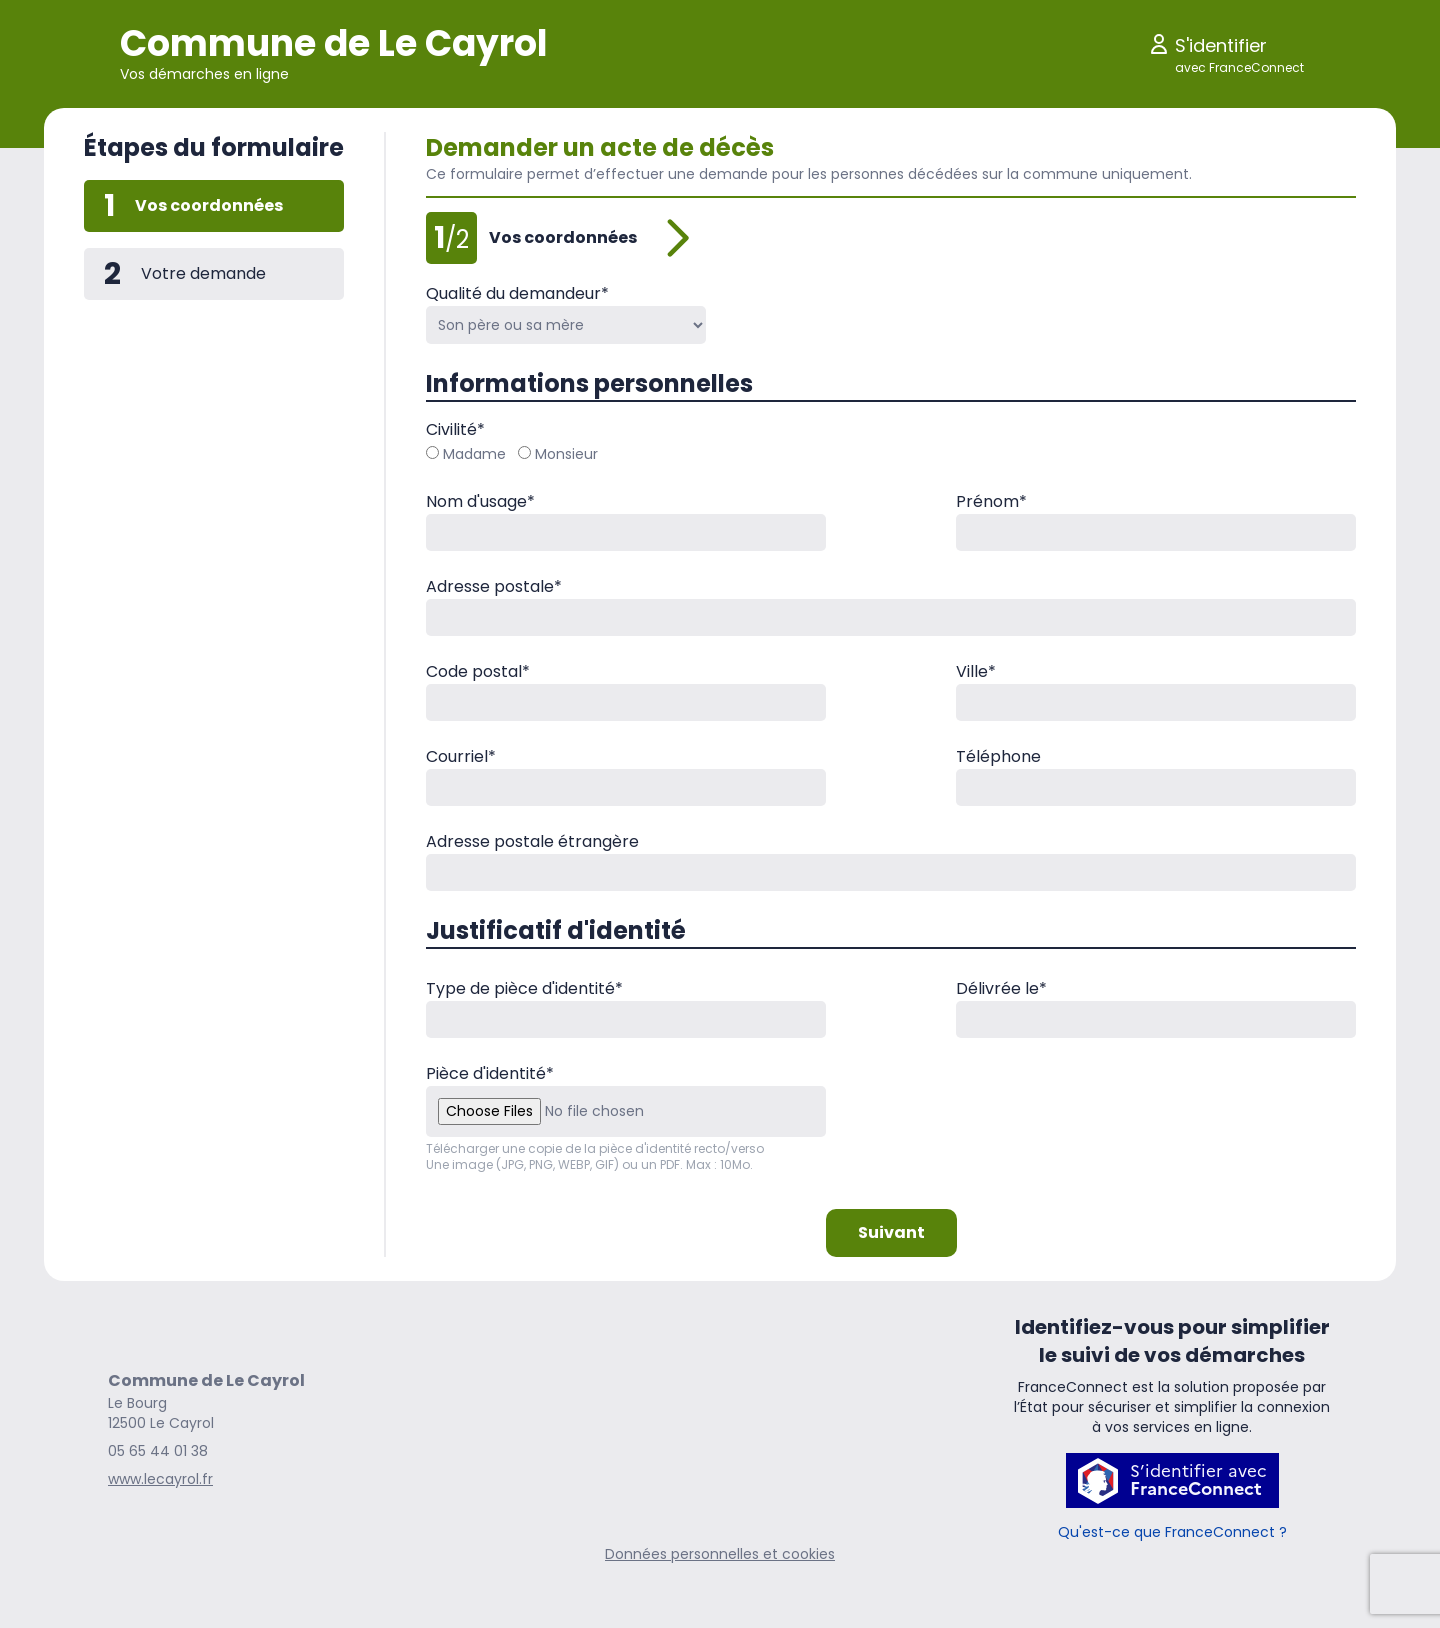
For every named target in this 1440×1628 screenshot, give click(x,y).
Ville (976, 671)
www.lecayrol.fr (160, 1479)
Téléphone (998, 756)
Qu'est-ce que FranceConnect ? (1172, 1532)
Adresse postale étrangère (532, 841)
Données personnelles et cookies (720, 1554)
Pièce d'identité (490, 1073)
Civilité (455, 429)
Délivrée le (1001, 988)
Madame (466, 454)
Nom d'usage (480, 501)
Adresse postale (494, 586)
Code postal (478, 671)
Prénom (991, 501)
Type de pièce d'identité (524, 988)
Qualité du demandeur (517, 293)
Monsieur (558, 454)
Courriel (461, 756)
